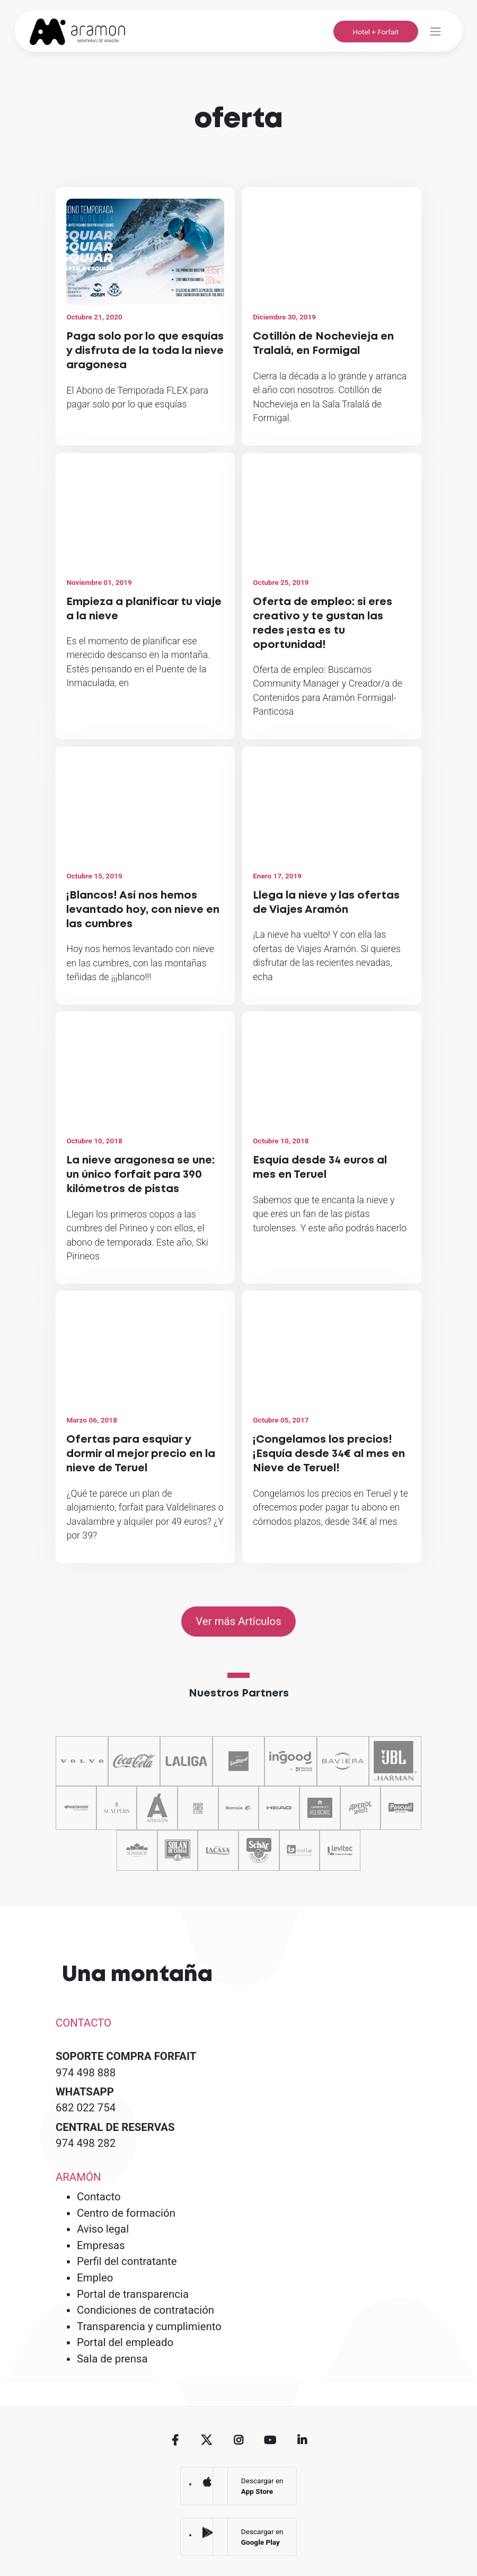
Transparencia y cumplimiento (149, 2326)
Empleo (95, 2277)
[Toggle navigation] (435, 31)
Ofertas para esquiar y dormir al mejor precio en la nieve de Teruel (140, 1454)
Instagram (239, 2440)
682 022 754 (86, 2107)
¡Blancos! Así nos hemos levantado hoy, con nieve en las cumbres (142, 910)
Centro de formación (126, 2213)
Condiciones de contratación (145, 2310)
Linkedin (302, 2440)
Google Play (207, 2533)
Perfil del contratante (126, 2261)
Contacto (99, 2196)
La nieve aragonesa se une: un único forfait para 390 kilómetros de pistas (140, 1175)
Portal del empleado (125, 2342)
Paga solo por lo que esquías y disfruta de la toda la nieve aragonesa (145, 351)
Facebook (175, 2440)
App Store (207, 2482)
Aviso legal (103, 2229)
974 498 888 (86, 2072)
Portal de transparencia (133, 2294)
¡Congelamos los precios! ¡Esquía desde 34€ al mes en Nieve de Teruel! (329, 1454)
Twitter (207, 2440)
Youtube (270, 2440)
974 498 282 (86, 2143)
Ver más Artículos (238, 1621)
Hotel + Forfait (376, 32)
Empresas (101, 2245)
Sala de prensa (112, 2358)
